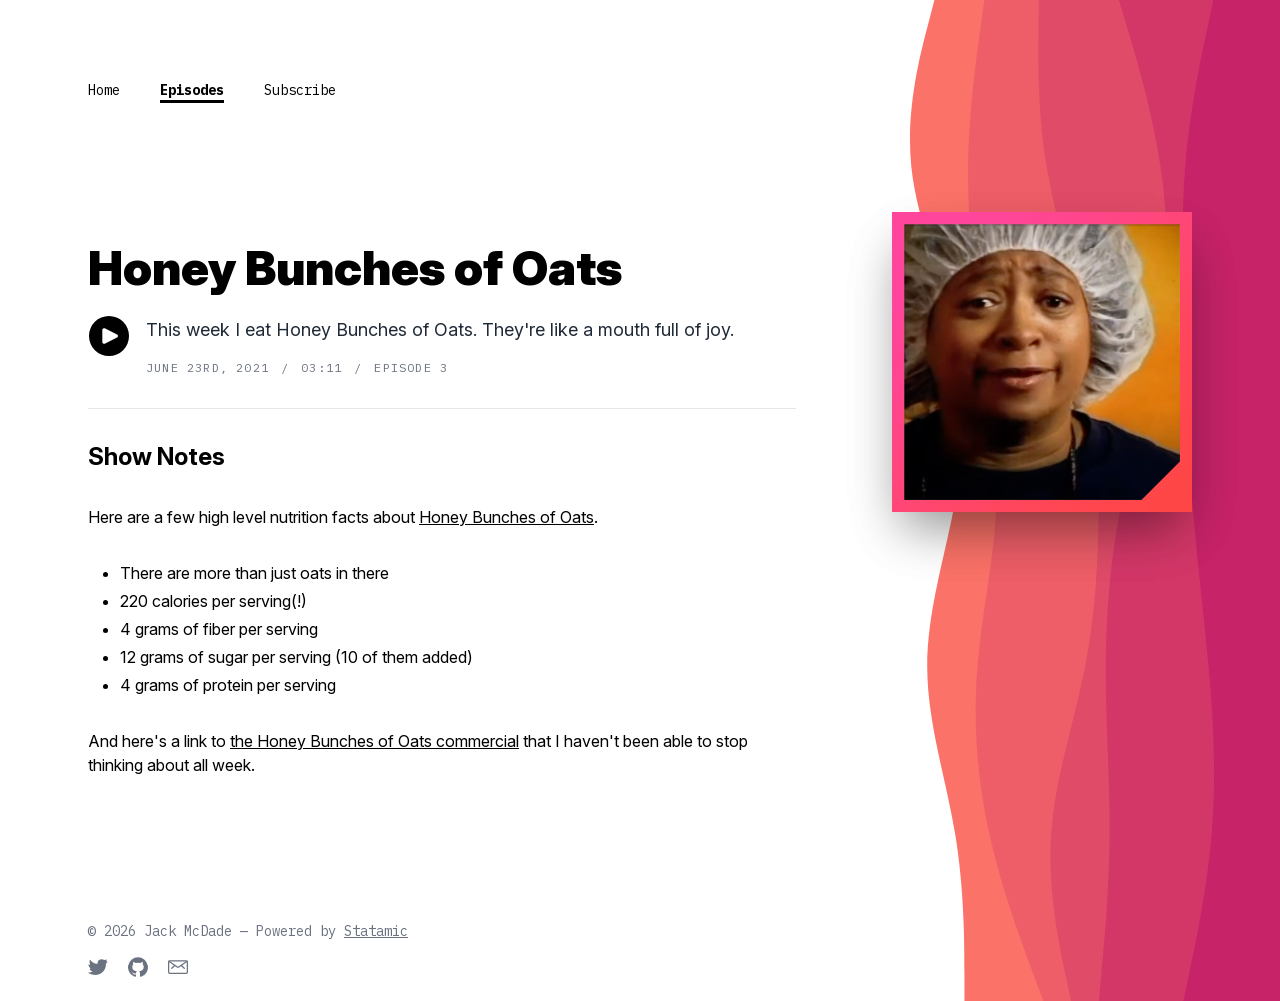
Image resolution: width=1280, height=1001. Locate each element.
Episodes (192, 90)
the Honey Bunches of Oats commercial (374, 741)
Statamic (376, 931)
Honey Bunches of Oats (506, 517)
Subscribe (300, 90)
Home (104, 90)
